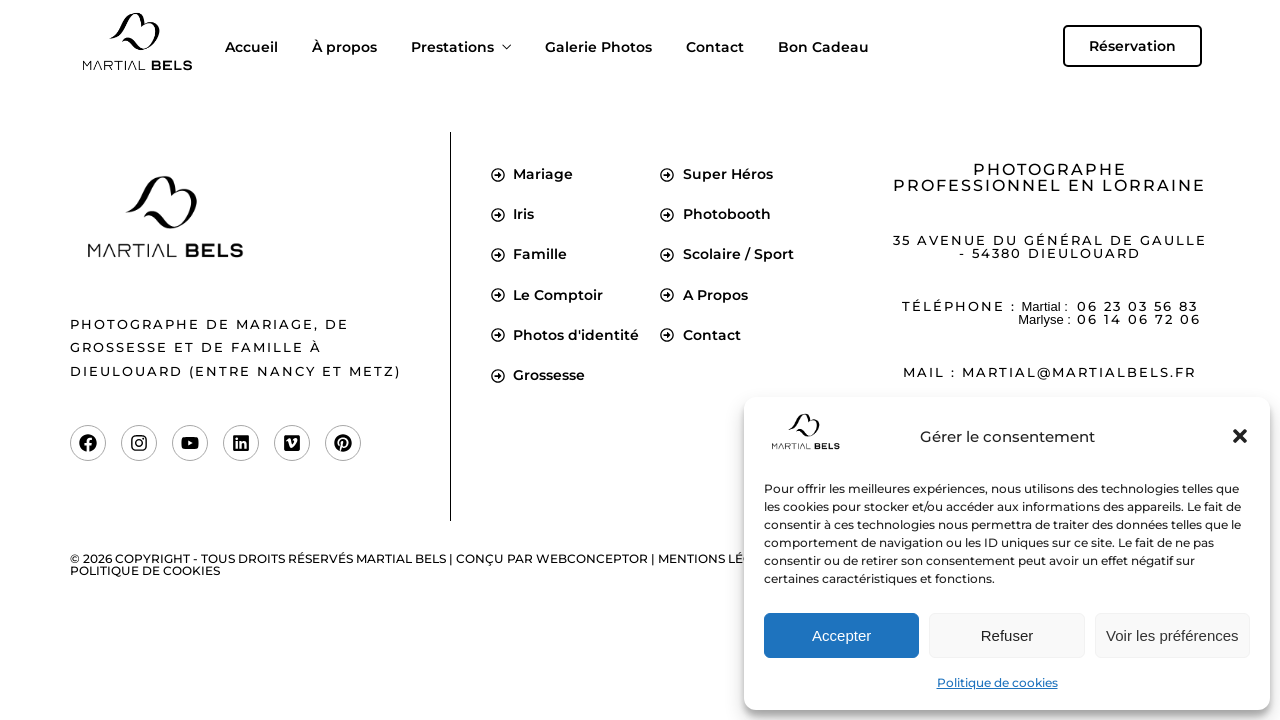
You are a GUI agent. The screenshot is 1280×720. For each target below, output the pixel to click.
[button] (1240, 436)
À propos (344, 47)
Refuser (1007, 635)
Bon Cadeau (823, 47)
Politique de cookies (997, 682)
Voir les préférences (1172, 635)
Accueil (251, 47)
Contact (715, 47)
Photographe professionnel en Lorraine (1049, 177)
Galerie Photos (598, 47)
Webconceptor (592, 558)
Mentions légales (720, 558)
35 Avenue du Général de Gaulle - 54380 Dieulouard (1050, 246)
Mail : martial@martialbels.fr (1049, 372)
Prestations (452, 47)
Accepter (841, 635)
